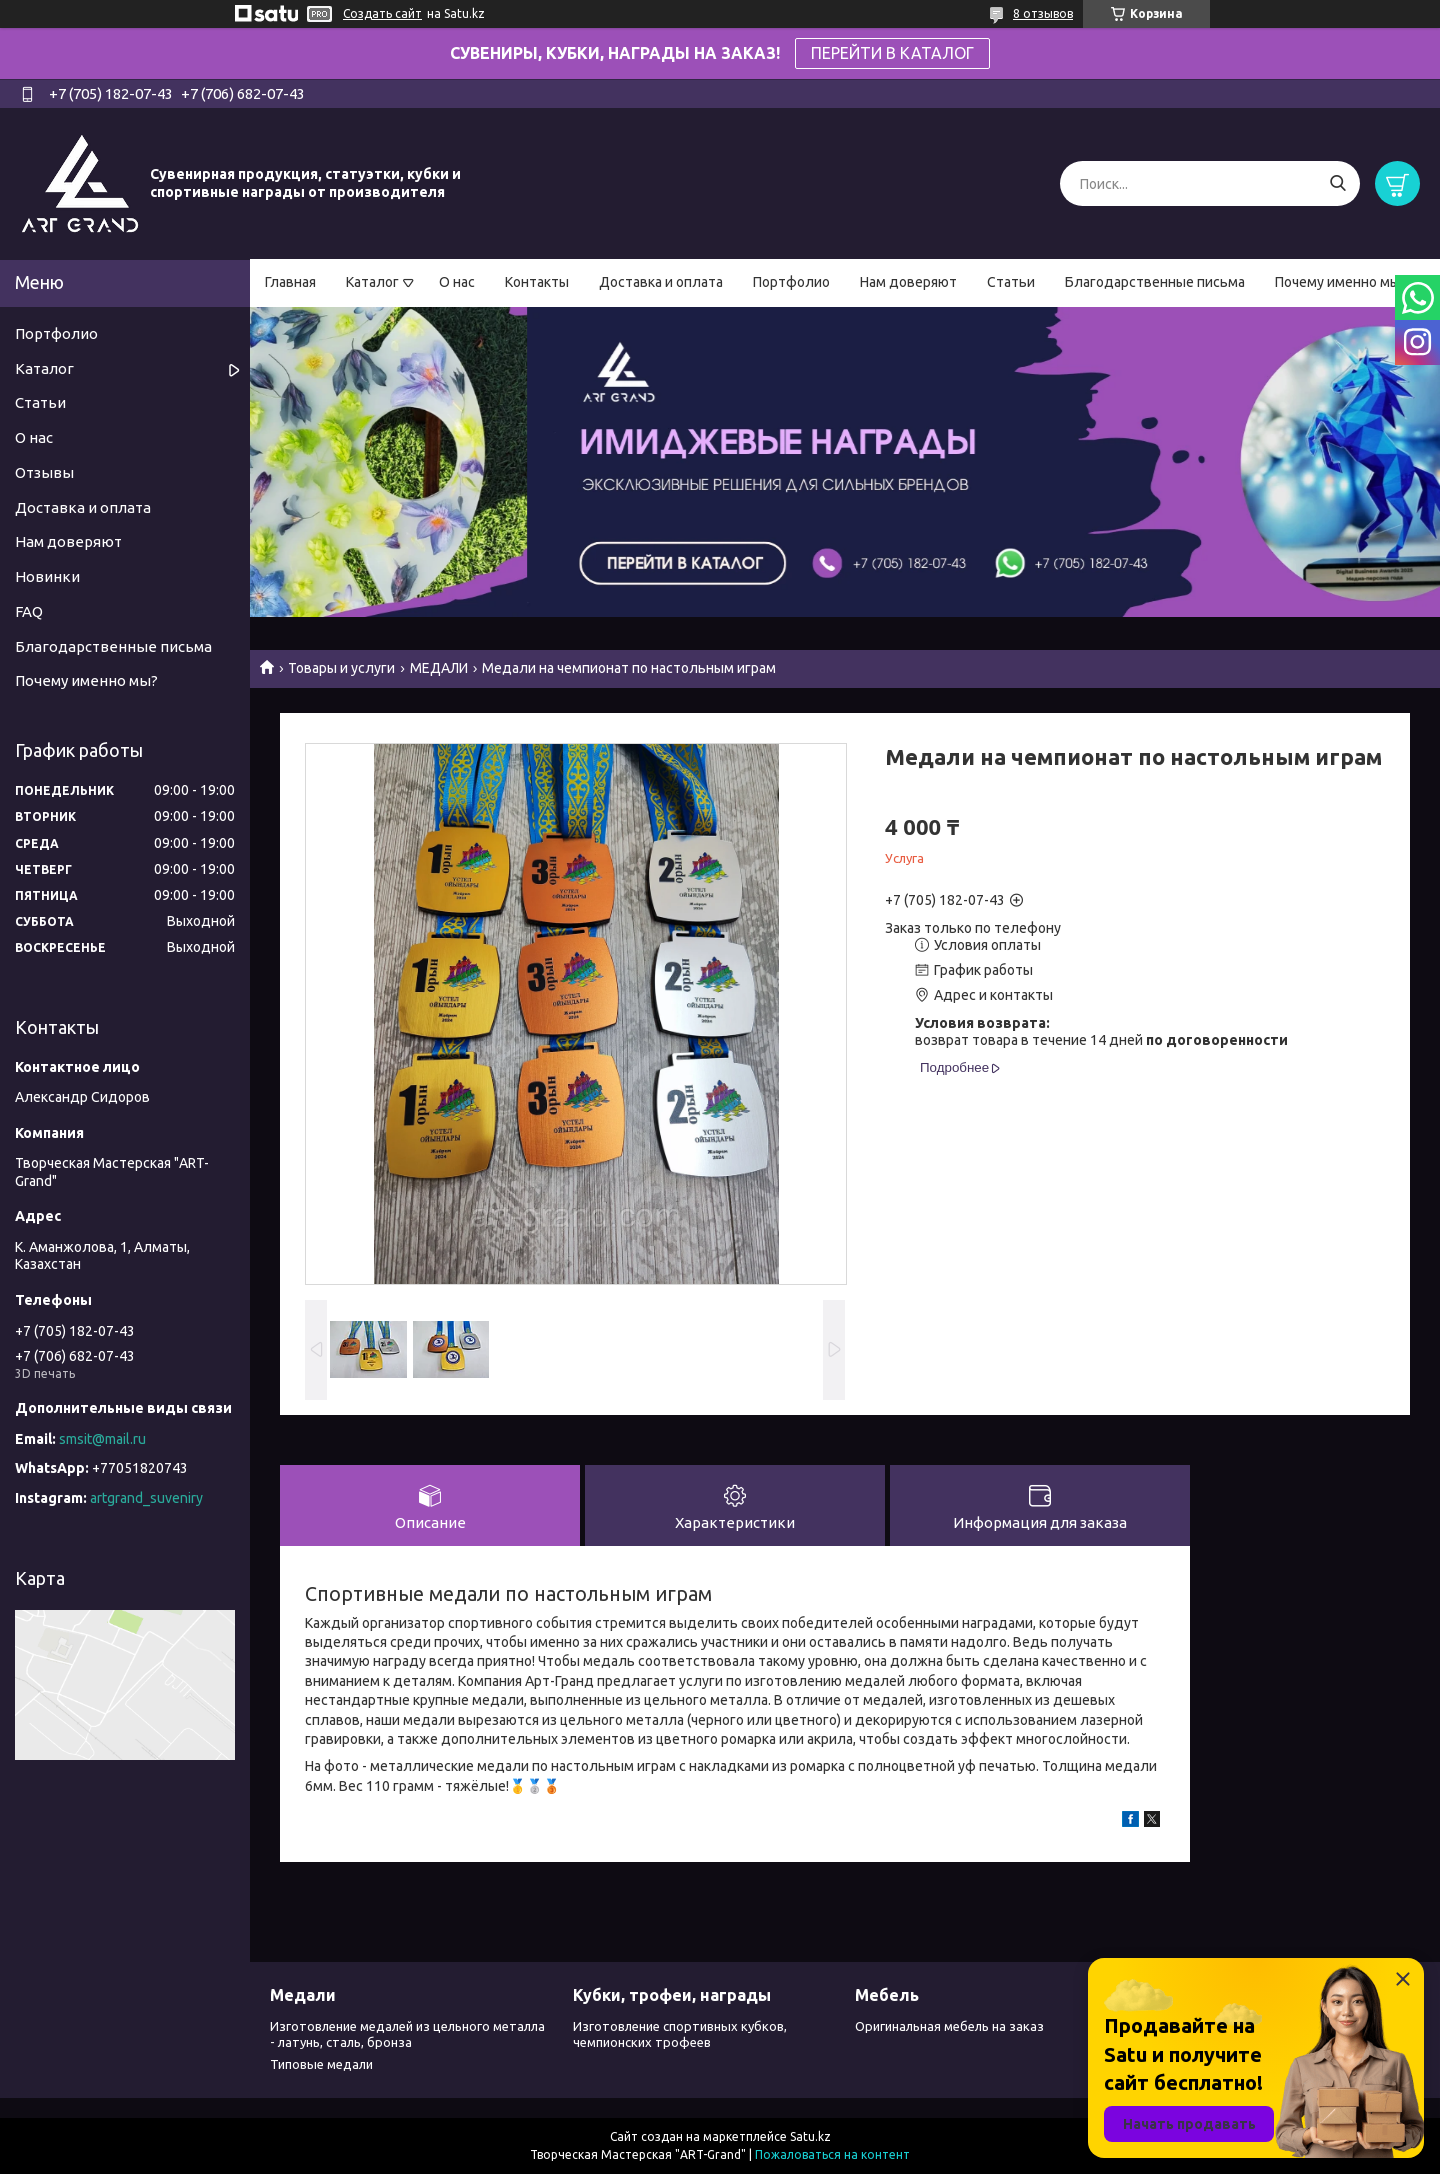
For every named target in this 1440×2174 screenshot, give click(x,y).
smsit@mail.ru (102, 1439)
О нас (457, 282)
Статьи (1011, 282)
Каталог (372, 282)
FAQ (29, 611)
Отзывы (44, 472)
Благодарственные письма (1155, 282)
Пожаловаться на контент (832, 2154)
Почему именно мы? (1340, 282)
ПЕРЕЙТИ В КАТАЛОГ (892, 53)
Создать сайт (382, 13)
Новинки (47, 576)
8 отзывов (1043, 13)
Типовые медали (321, 2064)
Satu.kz (810, 2136)
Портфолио (791, 282)
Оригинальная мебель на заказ (949, 2026)
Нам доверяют (908, 282)
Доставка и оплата (661, 282)
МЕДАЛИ (439, 668)
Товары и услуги (341, 668)
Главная (290, 282)
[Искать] (1337, 183)
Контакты (537, 282)
